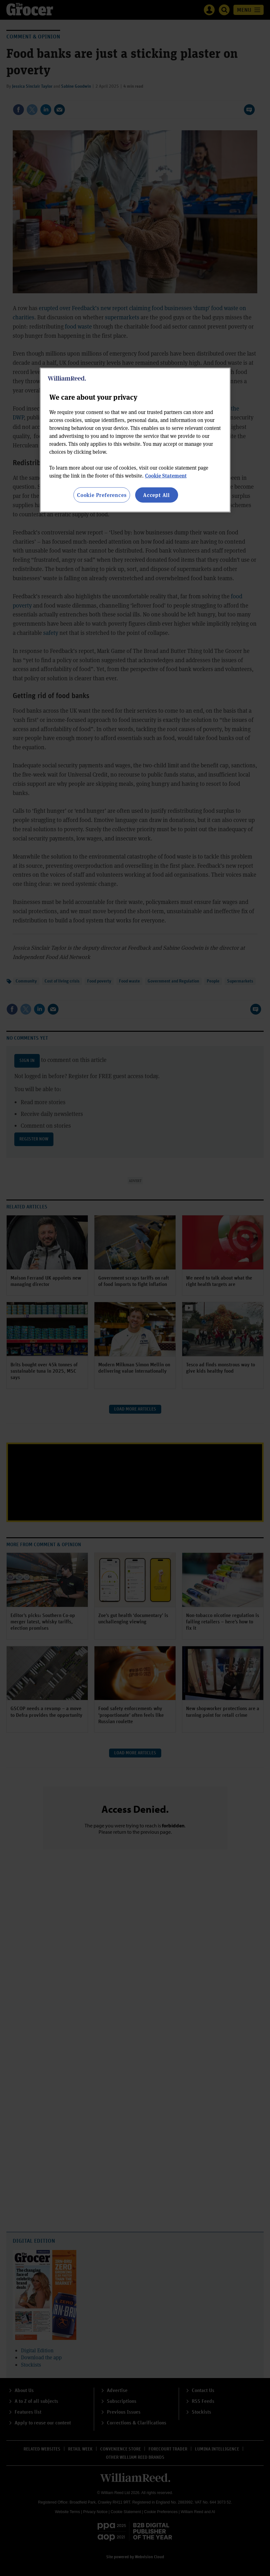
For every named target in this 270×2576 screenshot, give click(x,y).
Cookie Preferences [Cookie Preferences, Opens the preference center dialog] (101, 495)
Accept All (156, 495)
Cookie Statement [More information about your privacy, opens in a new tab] (166, 475)
